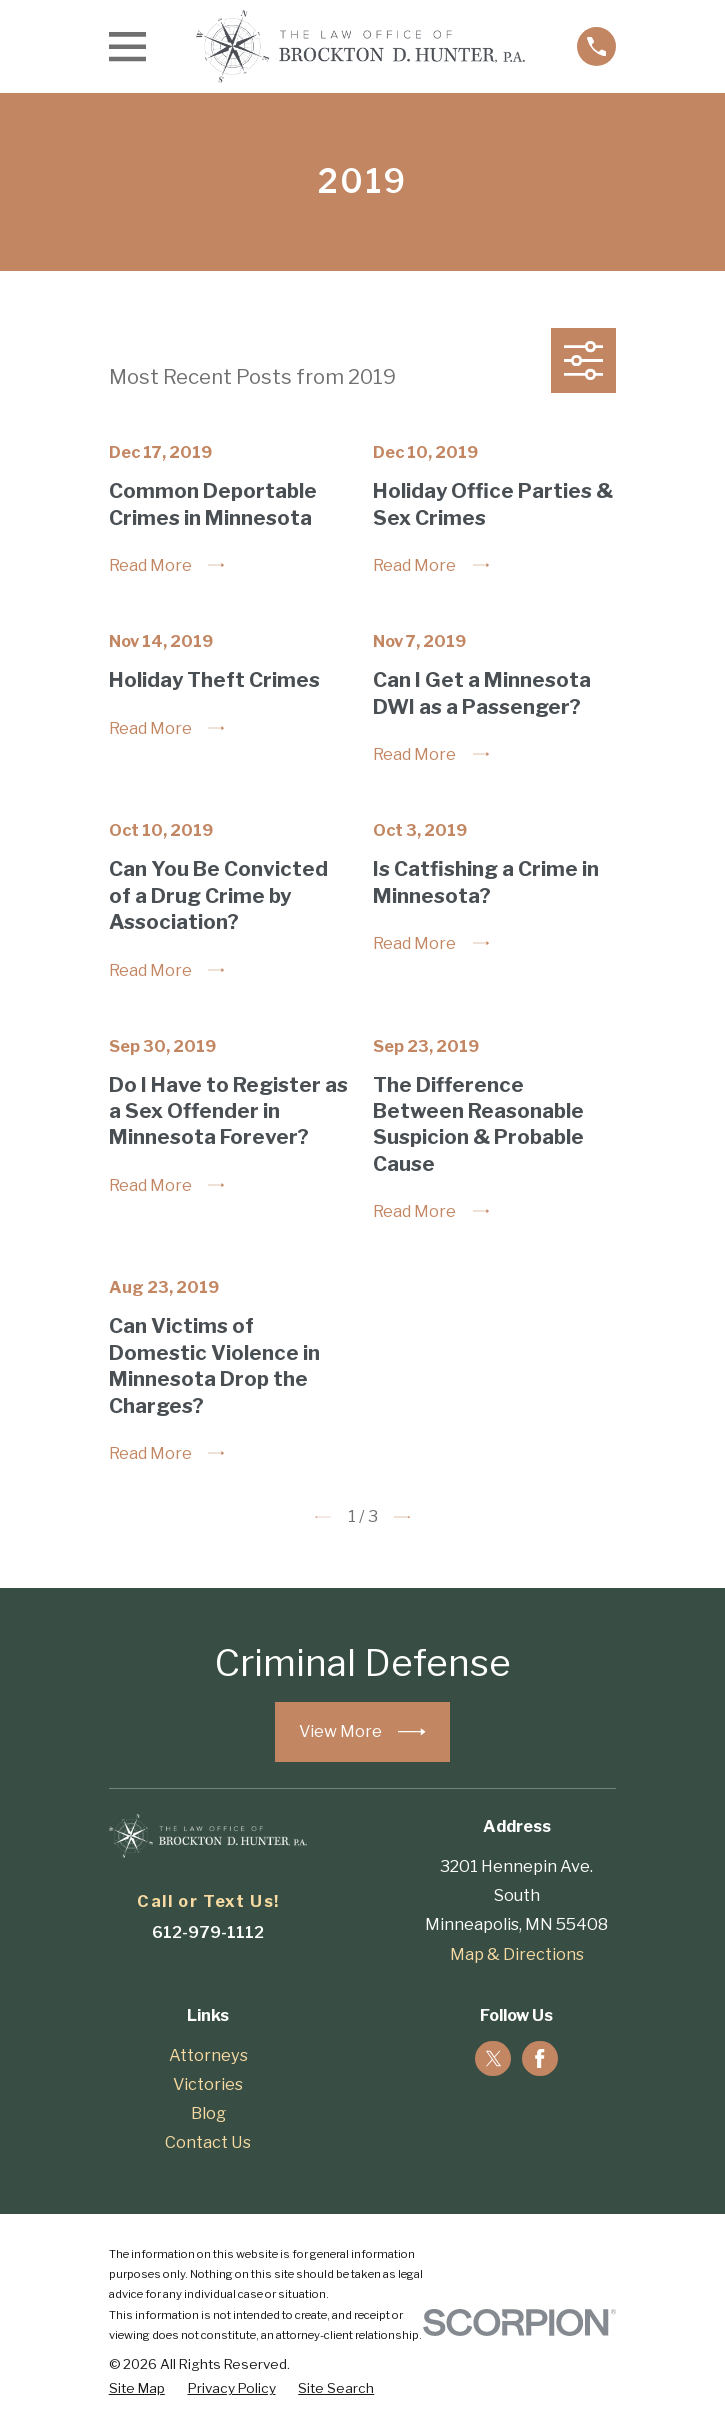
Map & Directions (517, 1954)
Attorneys (208, 2055)
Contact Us (208, 2142)
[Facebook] (540, 2059)
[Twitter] (494, 2059)
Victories (208, 2084)
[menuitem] (137, 2388)
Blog (208, 2113)
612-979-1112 (208, 1932)
